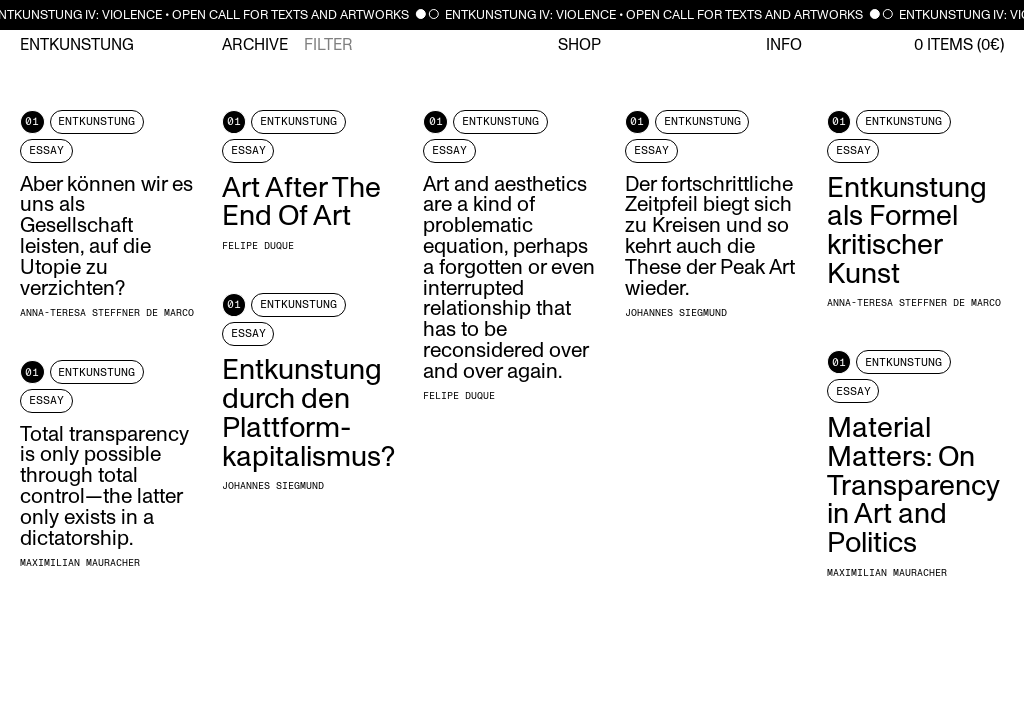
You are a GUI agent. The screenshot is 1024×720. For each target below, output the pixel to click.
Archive (255, 45)
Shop (579, 45)
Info (784, 45)
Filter (328, 45)
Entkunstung (77, 45)
